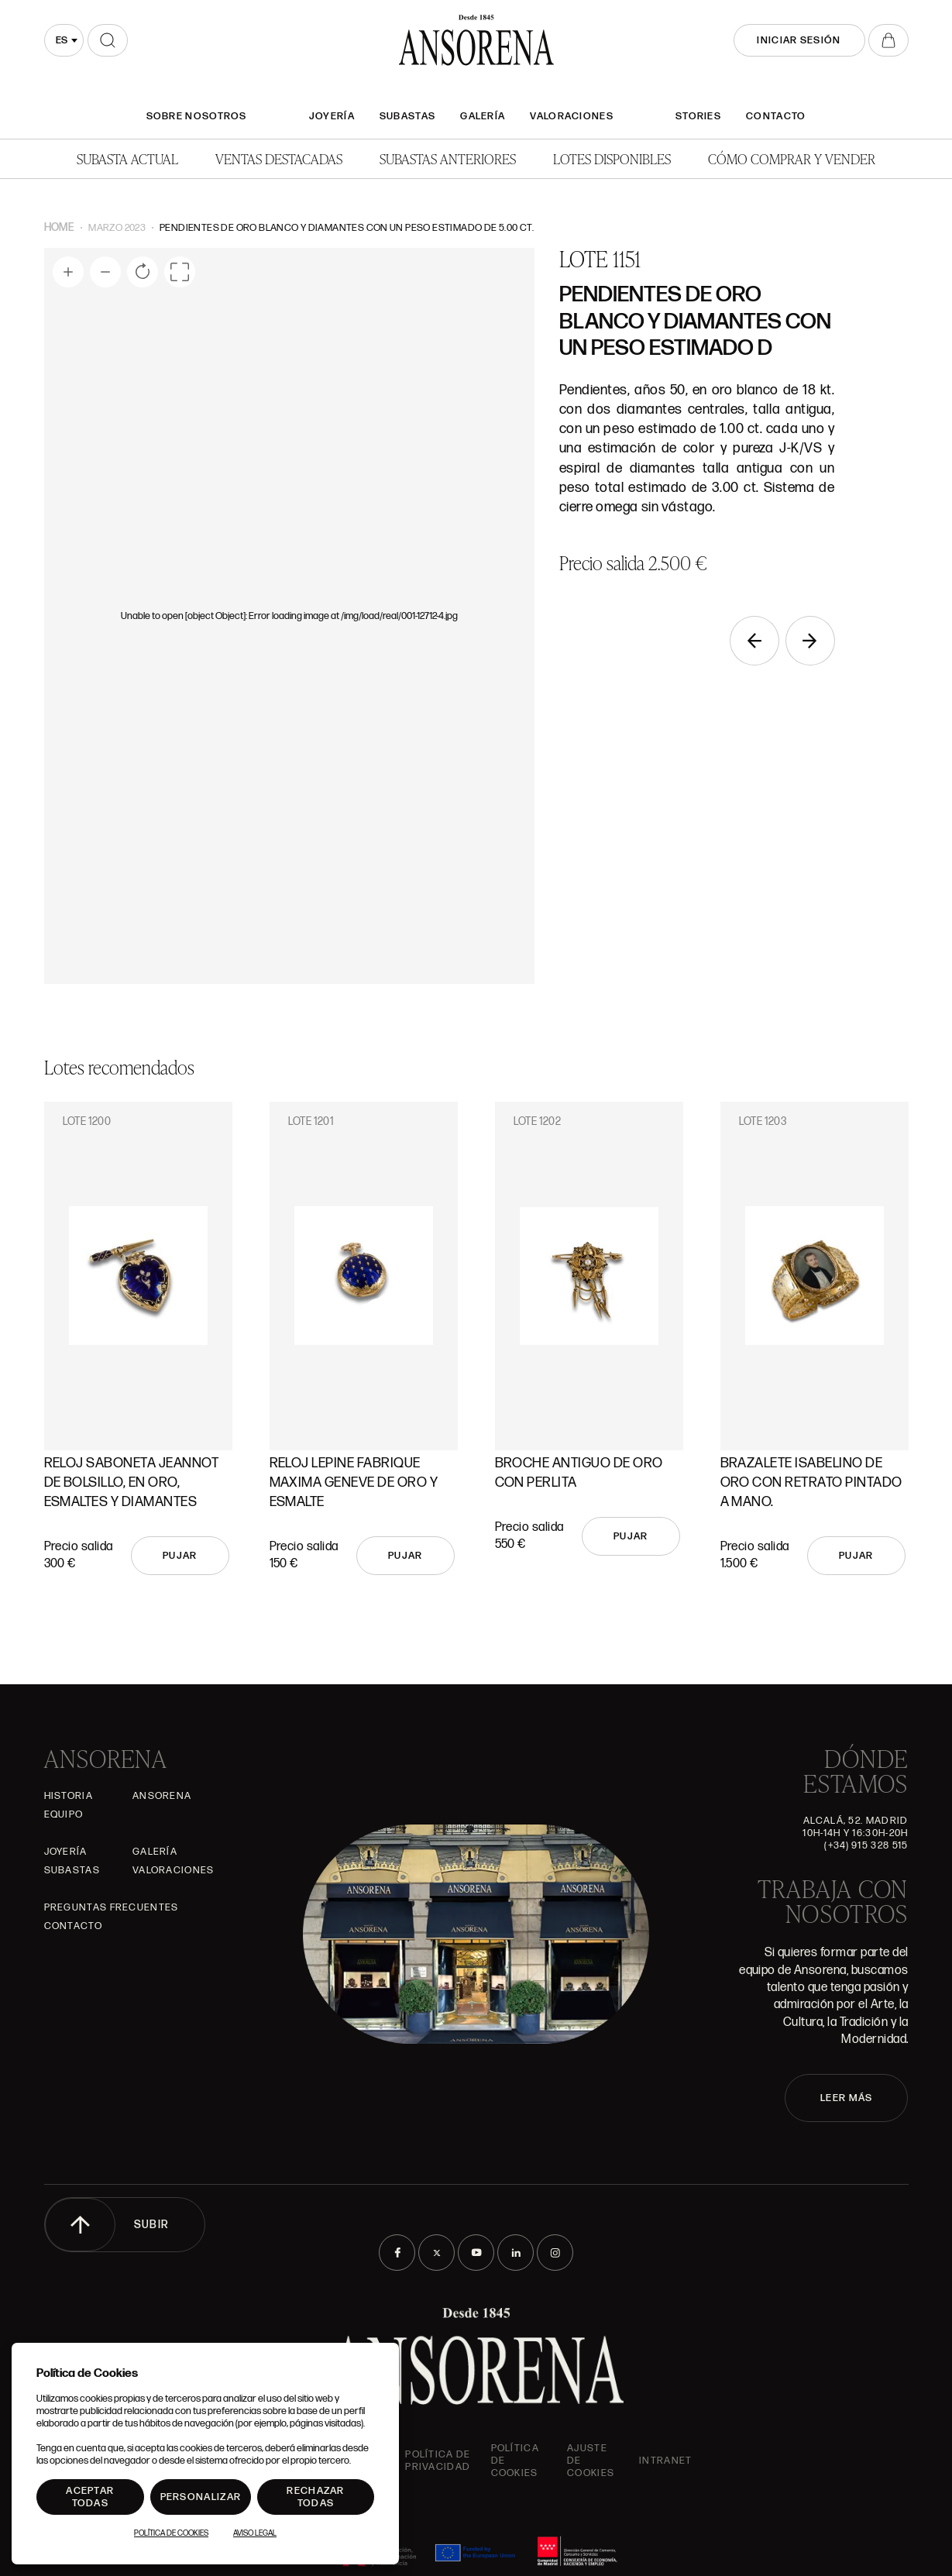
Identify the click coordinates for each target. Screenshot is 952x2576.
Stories (698, 116)
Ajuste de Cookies (590, 2460)
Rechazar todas (315, 2497)
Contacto (776, 116)
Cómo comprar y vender (791, 158)
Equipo (64, 1814)
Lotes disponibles (612, 158)
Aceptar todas (90, 2497)
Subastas (407, 116)
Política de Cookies (171, 2533)
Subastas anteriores (448, 158)
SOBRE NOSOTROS (196, 116)
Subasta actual (127, 158)
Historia (68, 1796)
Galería (482, 116)
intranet (665, 2460)
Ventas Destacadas (278, 158)
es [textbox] (61, 40)
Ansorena (161, 1796)
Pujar (180, 1555)
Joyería (332, 116)
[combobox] (64, 40)
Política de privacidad (437, 2460)
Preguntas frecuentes (111, 1907)
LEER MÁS (846, 2098)
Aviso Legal (255, 2533)
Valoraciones (571, 116)
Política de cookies (515, 2460)
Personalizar (201, 2497)
